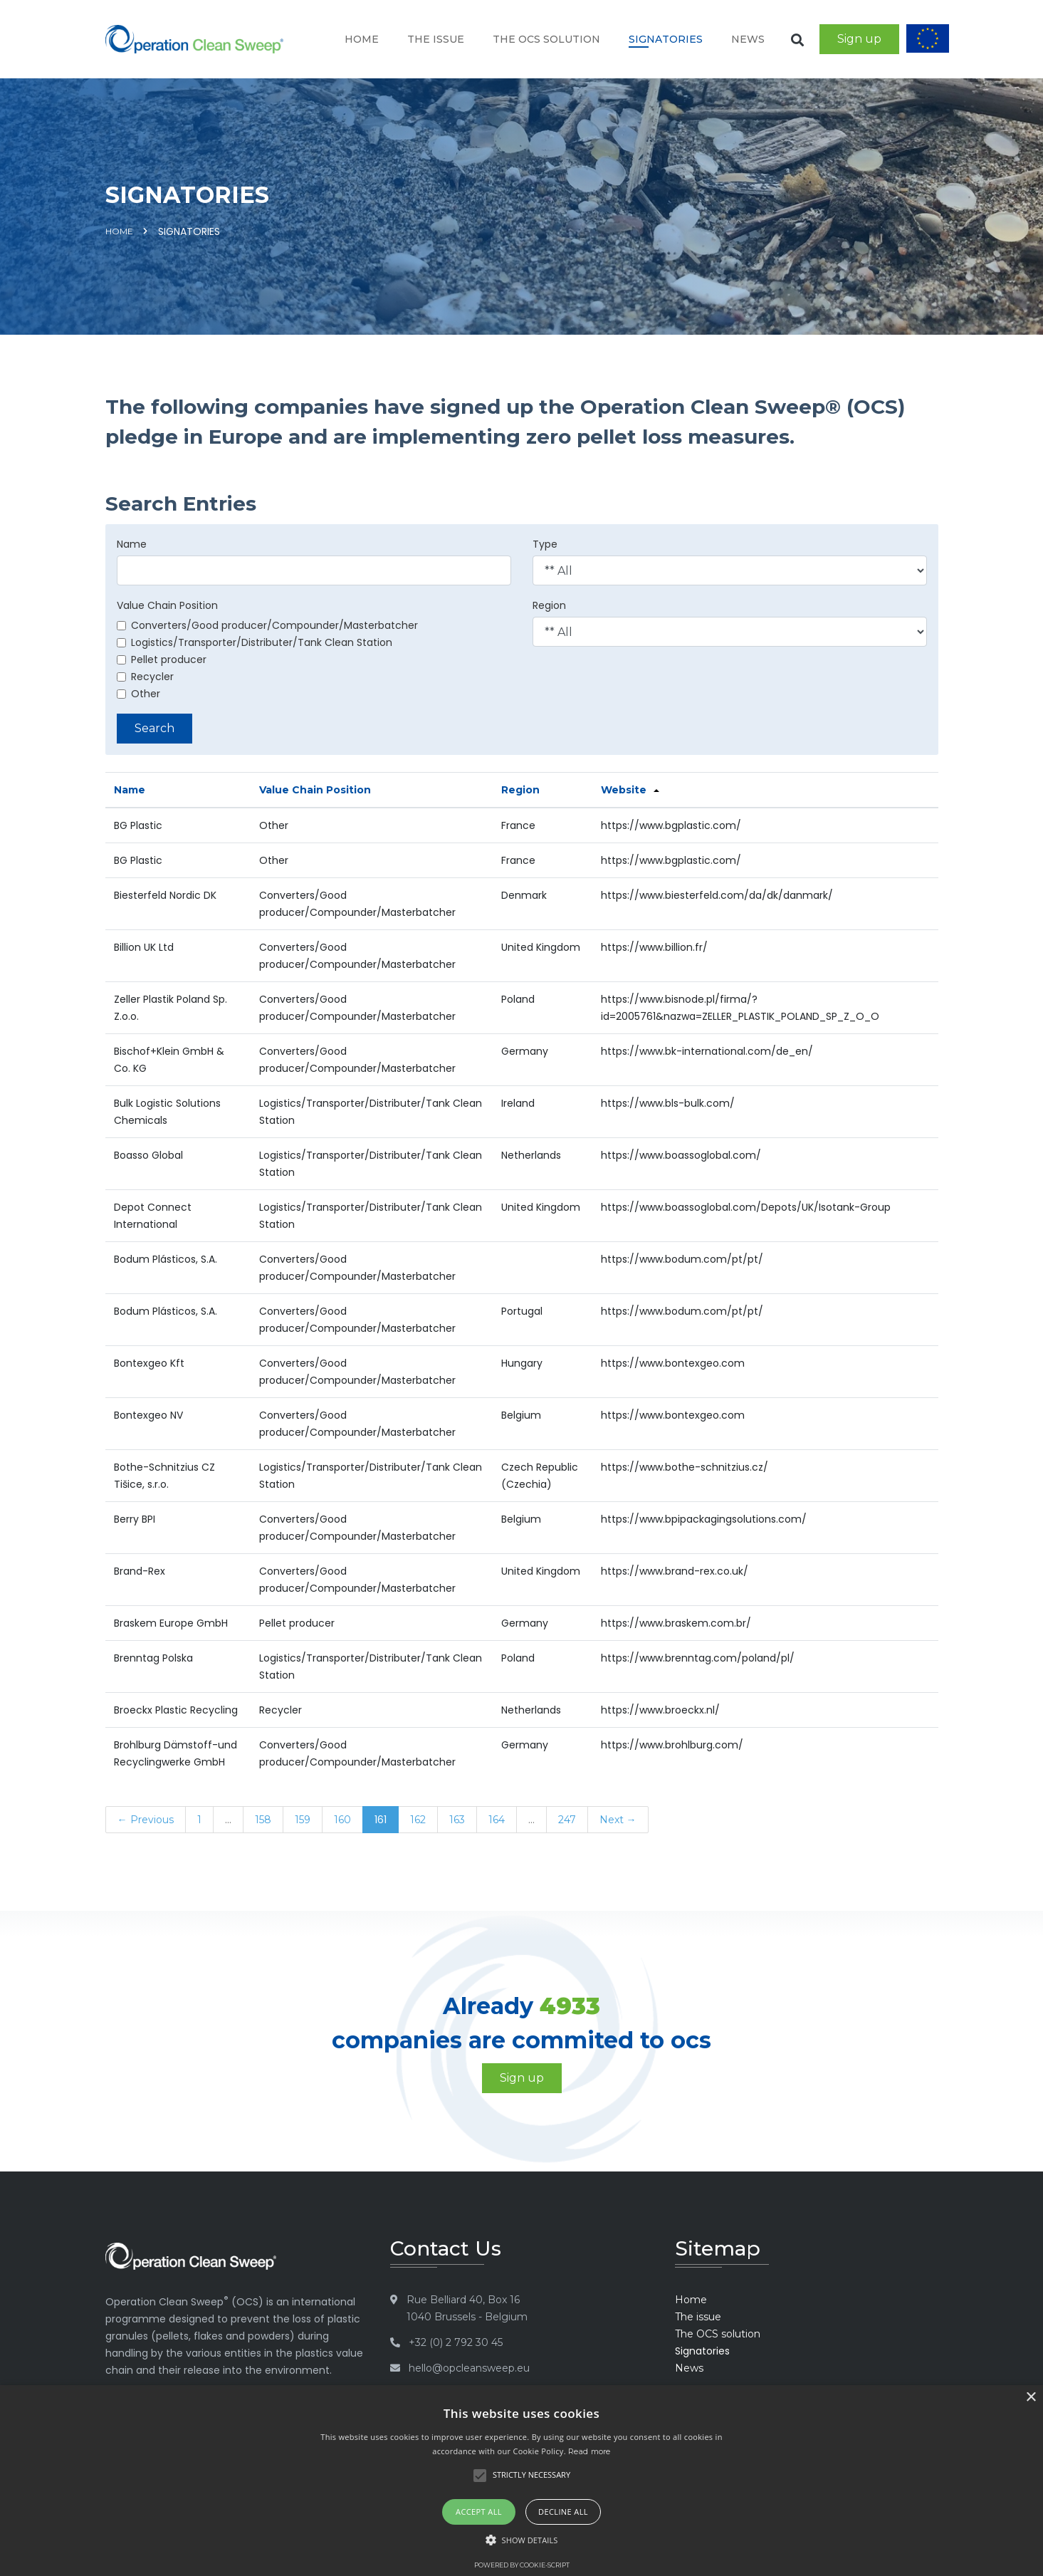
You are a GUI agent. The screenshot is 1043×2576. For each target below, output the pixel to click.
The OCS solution (546, 39)
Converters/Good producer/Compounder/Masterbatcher (267, 625)
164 (496, 1819)
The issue (435, 39)
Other (138, 694)
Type (545, 544)
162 (418, 1819)
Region (549, 605)
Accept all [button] (479, 2511)
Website (623, 789)
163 (457, 1819)
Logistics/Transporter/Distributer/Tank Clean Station (254, 642)
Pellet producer (161, 659)
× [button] (1030, 2397)
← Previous (145, 1819)
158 (263, 1819)
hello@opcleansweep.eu (469, 2368)
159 (302, 1819)
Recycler (145, 676)
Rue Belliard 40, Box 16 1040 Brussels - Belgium (467, 2308)
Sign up (859, 39)
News (748, 39)
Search (154, 728)
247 (567, 1819)
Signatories (666, 39)
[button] (522, 2540)
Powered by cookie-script (522, 2565)
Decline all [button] (563, 2511)
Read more (589, 2451)
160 (342, 1819)
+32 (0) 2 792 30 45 (456, 2342)
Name (132, 544)
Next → (617, 1819)
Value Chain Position (167, 605)
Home (362, 39)
